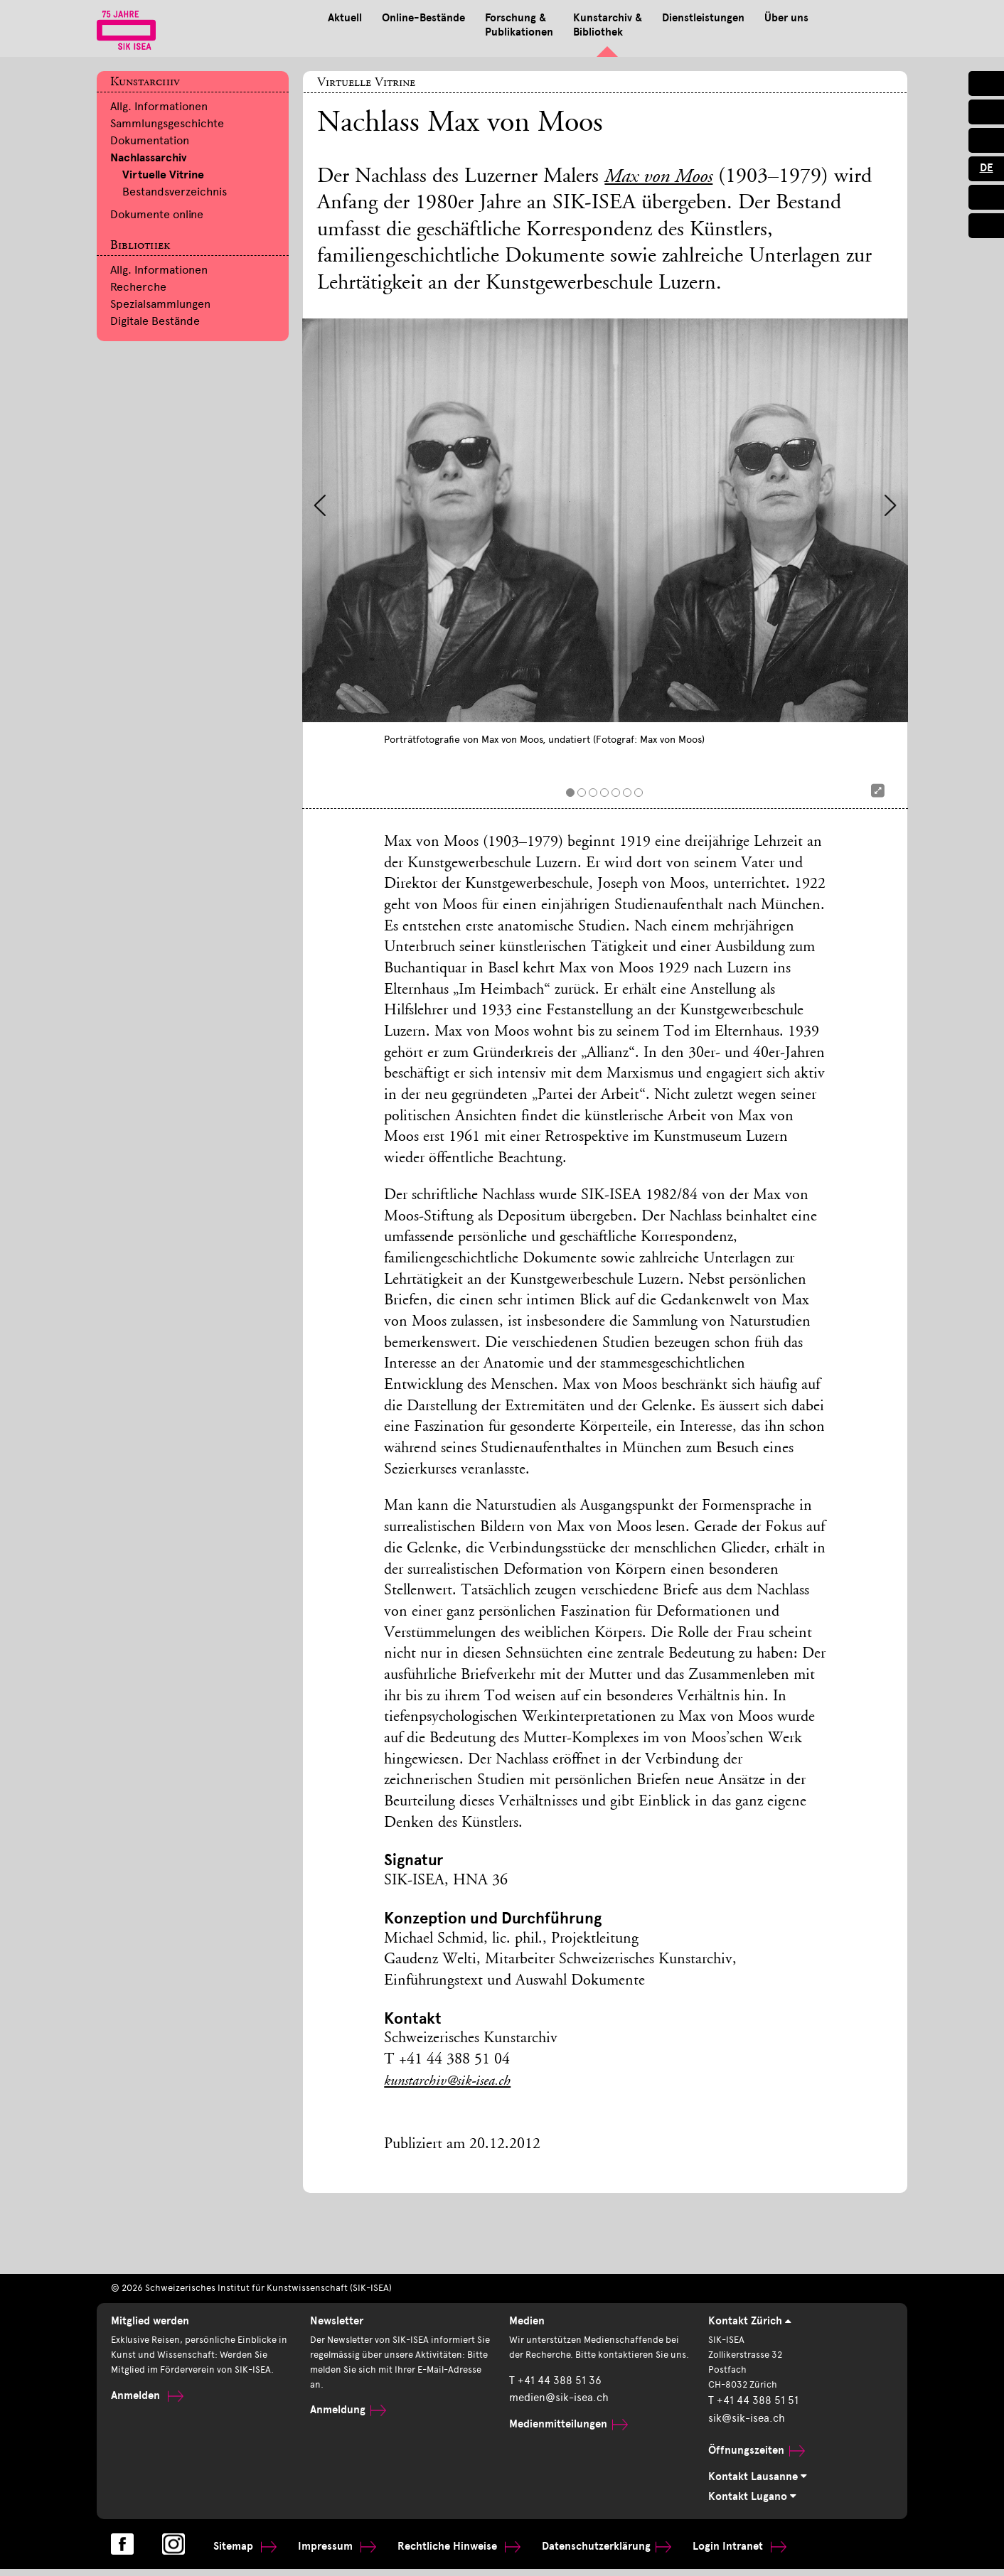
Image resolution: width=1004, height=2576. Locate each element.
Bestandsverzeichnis (174, 191)
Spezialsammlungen (160, 304)
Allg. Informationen (159, 106)
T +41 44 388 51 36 (550, 2401)
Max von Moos (663, 177)
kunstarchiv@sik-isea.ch (452, 2082)
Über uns (699, 18)
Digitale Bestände (155, 321)
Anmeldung (346, 2417)
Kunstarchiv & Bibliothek (515, 26)
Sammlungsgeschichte (167, 123)
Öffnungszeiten (753, 2455)
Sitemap (243, 2552)
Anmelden (145, 2401)
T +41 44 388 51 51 (748, 2407)
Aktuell (244, 18)
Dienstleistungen (613, 18)
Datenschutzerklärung (587, 2552)
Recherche (138, 287)
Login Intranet (711, 2552)
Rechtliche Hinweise (446, 2552)
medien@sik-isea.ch (555, 2417)
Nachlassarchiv (148, 158)
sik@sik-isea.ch (743, 2423)
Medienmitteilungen (565, 2443)
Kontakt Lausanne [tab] (759, 2481)
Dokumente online (156, 214)
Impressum (330, 2552)
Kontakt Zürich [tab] (751, 2322)
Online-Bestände (325, 18)
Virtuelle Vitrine (163, 175)
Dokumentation (149, 140)
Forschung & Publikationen (424, 26)
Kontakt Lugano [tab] (753, 2501)
